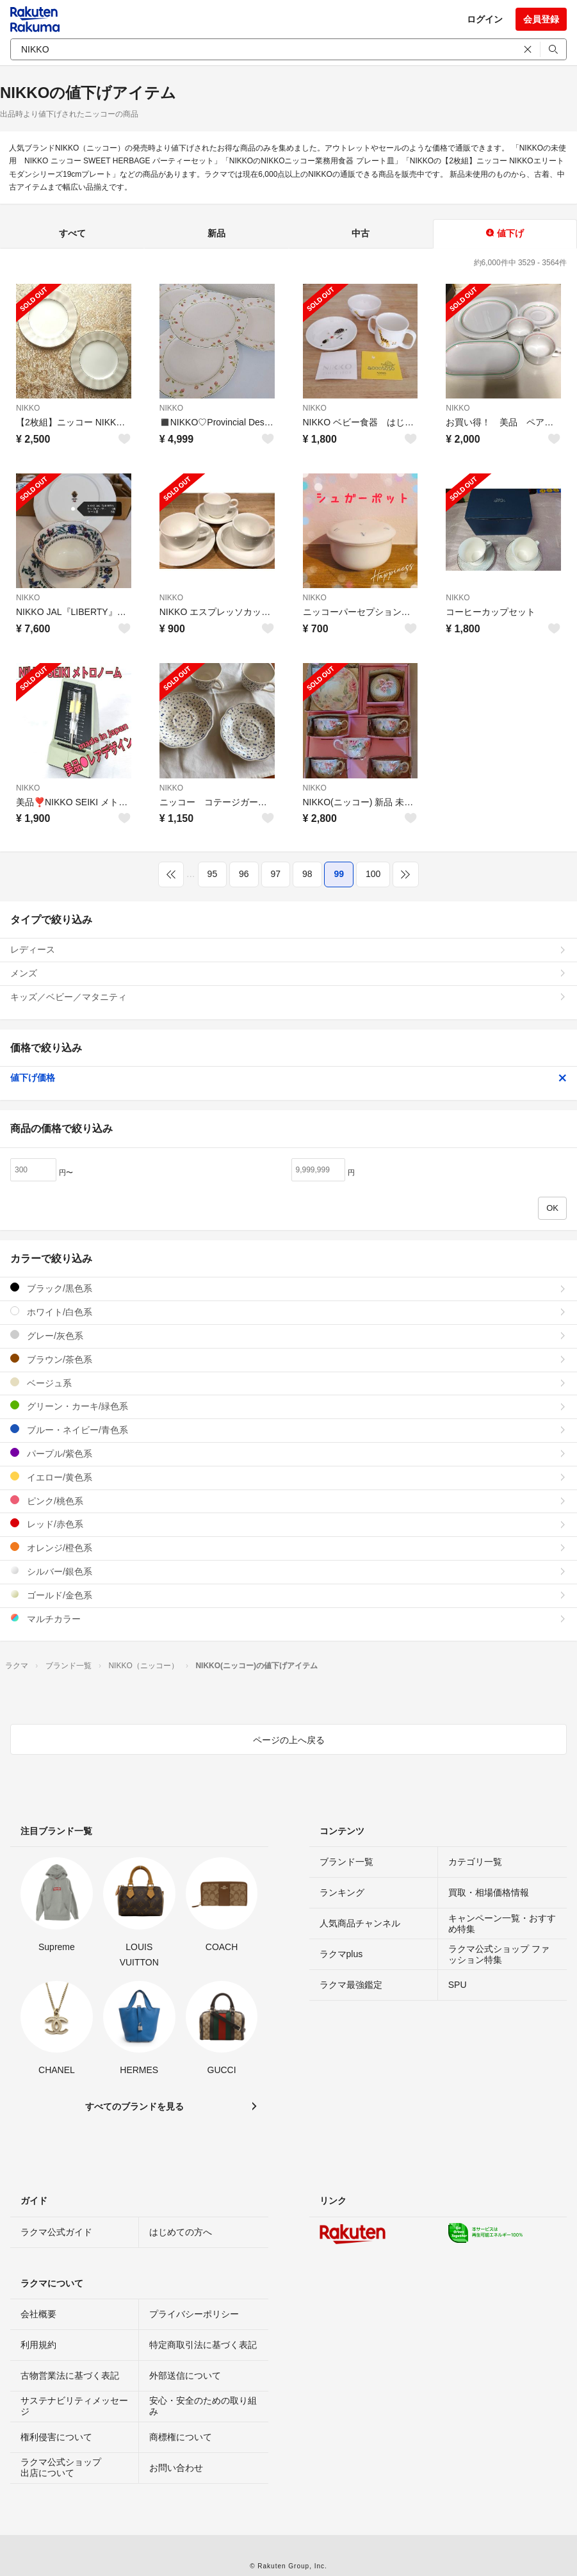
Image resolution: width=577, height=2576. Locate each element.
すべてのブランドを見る (134, 2106)
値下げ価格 (288, 1077)
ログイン (485, 19)
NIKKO (28, 408)
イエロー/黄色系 (288, 1477)
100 (373, 874)
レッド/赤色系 (288, 1523)
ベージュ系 (288, 1382)
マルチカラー (288, 1618)
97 (276, 874)
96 (244, 874)
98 (307, 874)
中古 (361, 233)
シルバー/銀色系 (288, 1571)
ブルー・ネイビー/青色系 (288, 1429)
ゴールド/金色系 (288, 1594)
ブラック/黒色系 (288, 1288)
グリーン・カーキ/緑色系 (288, 1405)
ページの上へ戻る (289, 1740)
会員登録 (541, 19)
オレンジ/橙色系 (288, 1547)
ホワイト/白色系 (288, 1311)
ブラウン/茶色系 (288, 1359)
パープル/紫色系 (288, 1453)
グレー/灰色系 (288, 1335)
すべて (72, 233)
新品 (216, 233)
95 (212, 874)
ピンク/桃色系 (288, 1500)
